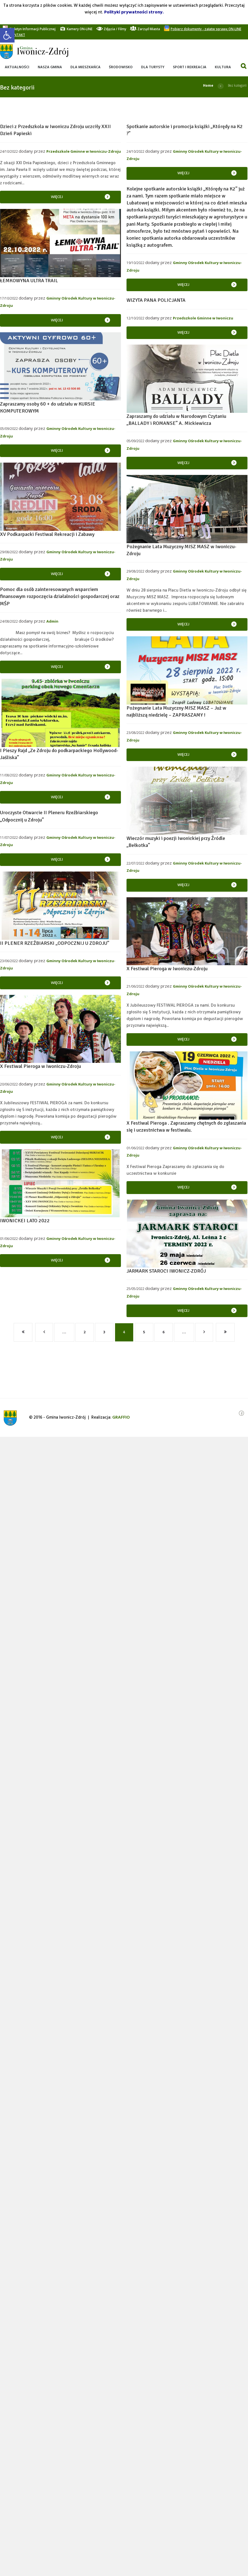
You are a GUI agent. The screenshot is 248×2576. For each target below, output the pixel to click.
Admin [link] (52, 621)
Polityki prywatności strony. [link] (134, 12)
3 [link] (104, 1332)
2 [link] (85, 1332)
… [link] (64, 1332)
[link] (7, 35)
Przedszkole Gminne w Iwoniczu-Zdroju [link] (83, 151)
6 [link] (164, 1332)
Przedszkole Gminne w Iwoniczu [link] (203, 318)
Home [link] (208, 85)
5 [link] (144, 1332)
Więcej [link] (57, 197)
